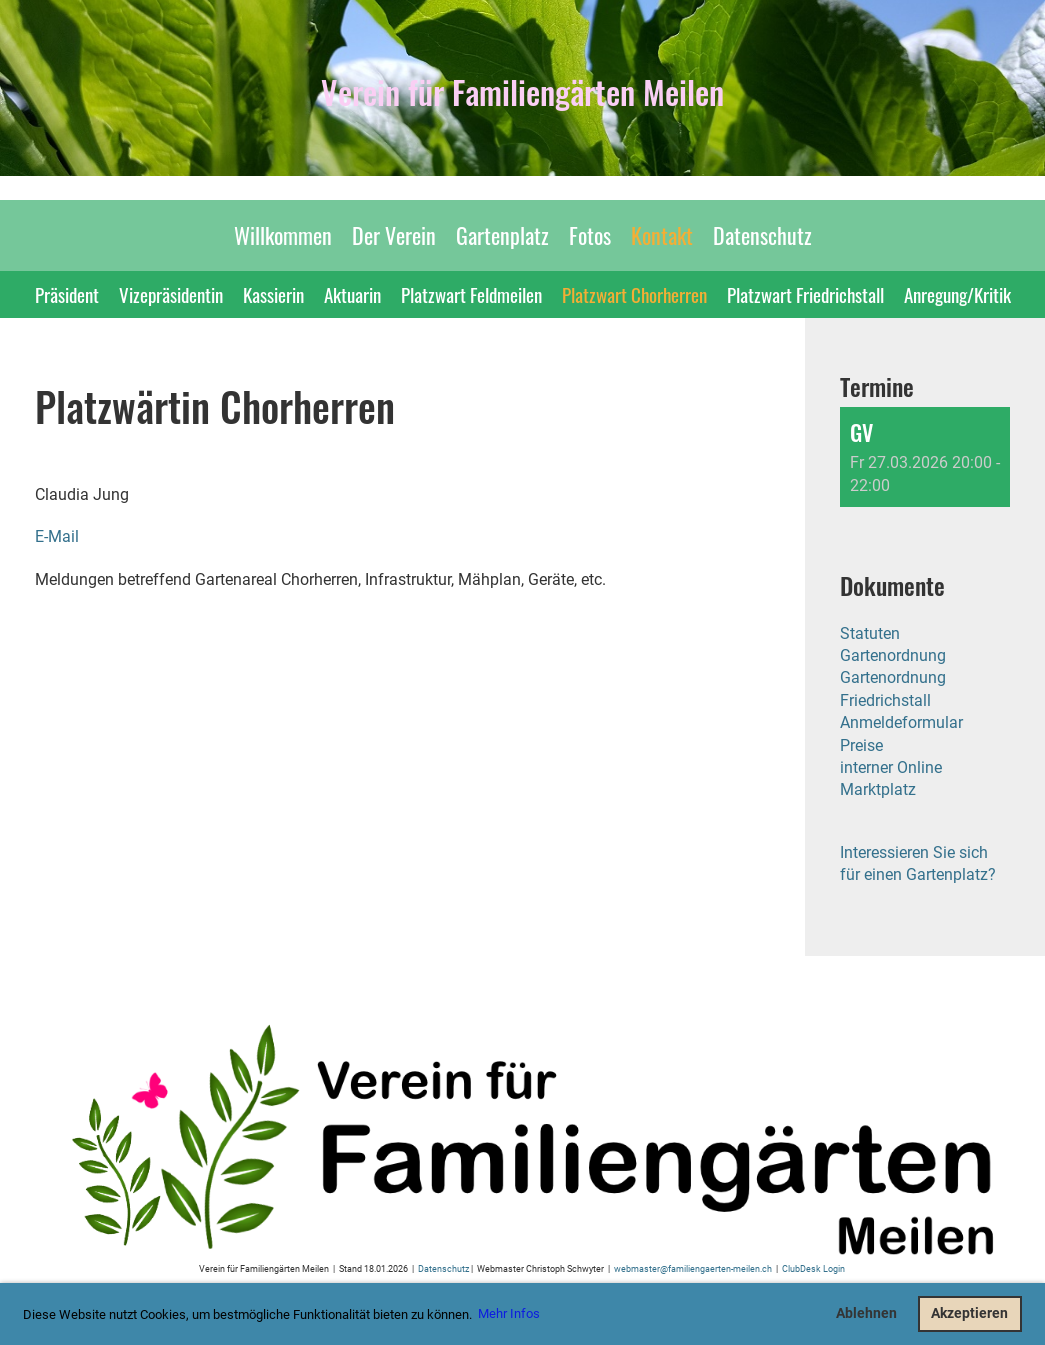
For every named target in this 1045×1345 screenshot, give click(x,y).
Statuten (870, 633)
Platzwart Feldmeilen (471, 294)
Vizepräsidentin (171, 294)
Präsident (67, 294)
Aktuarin (352, 294)
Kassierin (273, 294)
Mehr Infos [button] (509, 1313)
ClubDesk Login (813, 1268)
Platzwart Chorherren (634, 294)
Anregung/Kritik (957, 294)
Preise (861, 745)
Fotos (590, 235)
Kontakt (662, 235)
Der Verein (394, 235)
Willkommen (283, 235)
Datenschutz (762, 235)
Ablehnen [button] (866, 1313)
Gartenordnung (893, 655)
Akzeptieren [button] (969, 1313)
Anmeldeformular (901, 722)
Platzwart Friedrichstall (805, 294)
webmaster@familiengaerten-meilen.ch (693, 1268)
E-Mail (57, 536)
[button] (925, 457)
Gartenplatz (502, 235)
